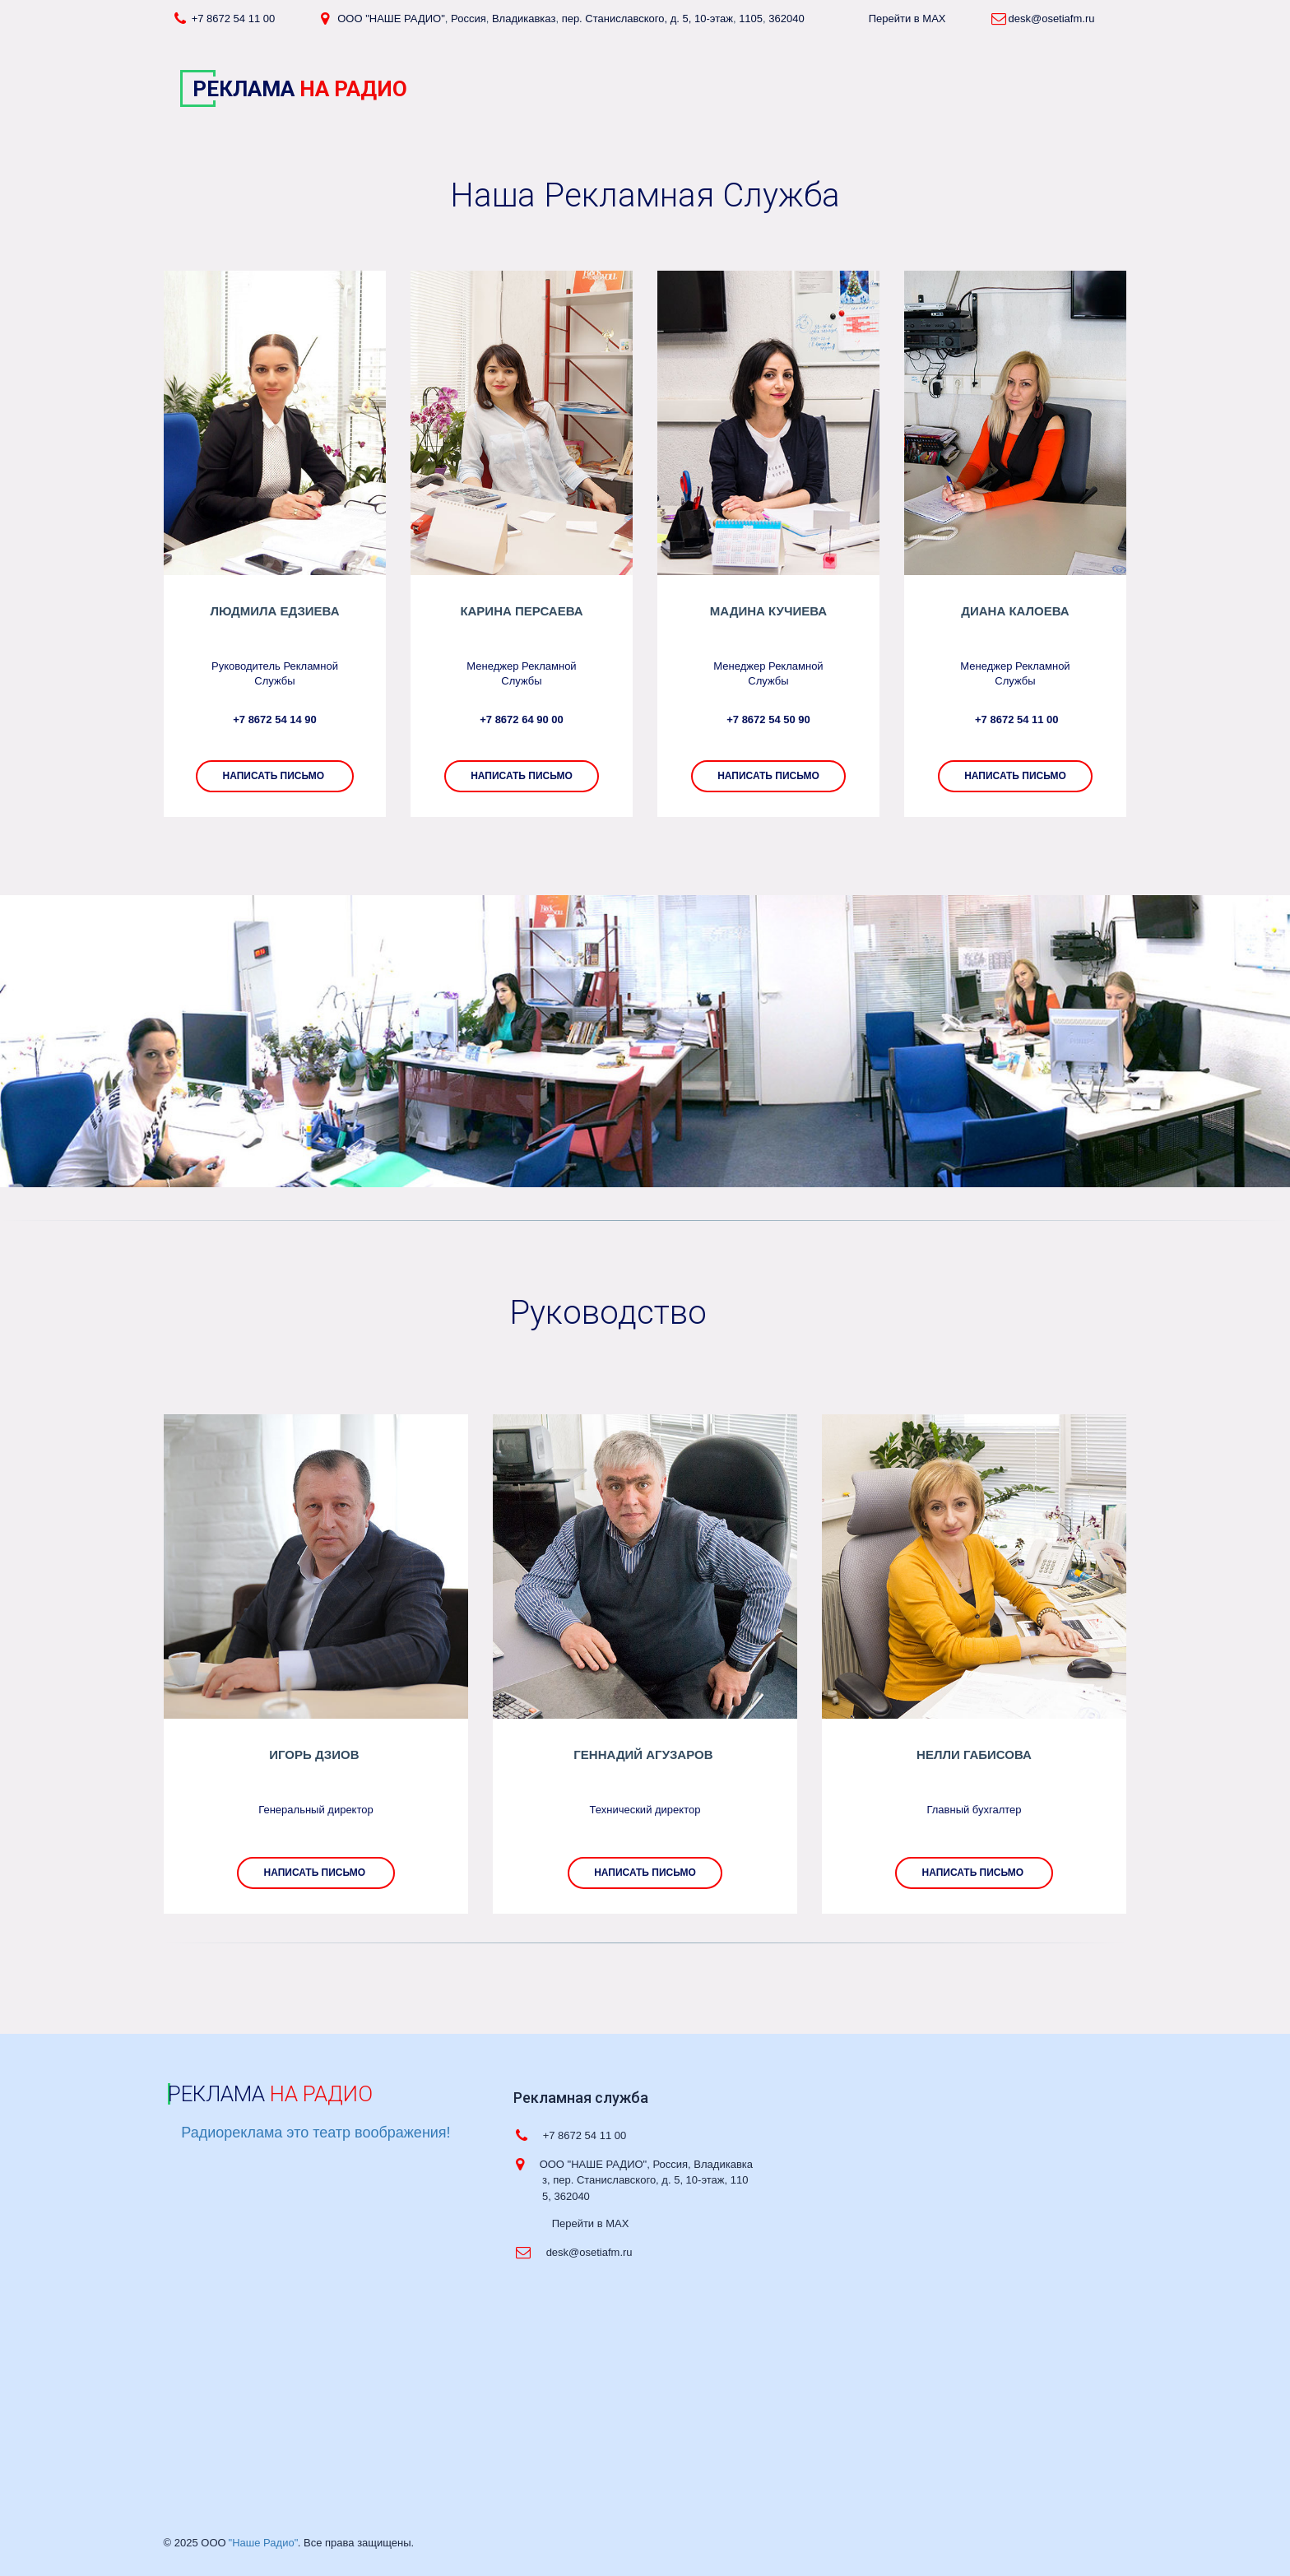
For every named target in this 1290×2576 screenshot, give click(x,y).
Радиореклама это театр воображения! (315, 2132)
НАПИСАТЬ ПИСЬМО (1015, 776)
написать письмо (274, 776)
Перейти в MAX (910, 18)
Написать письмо (522, 776)
